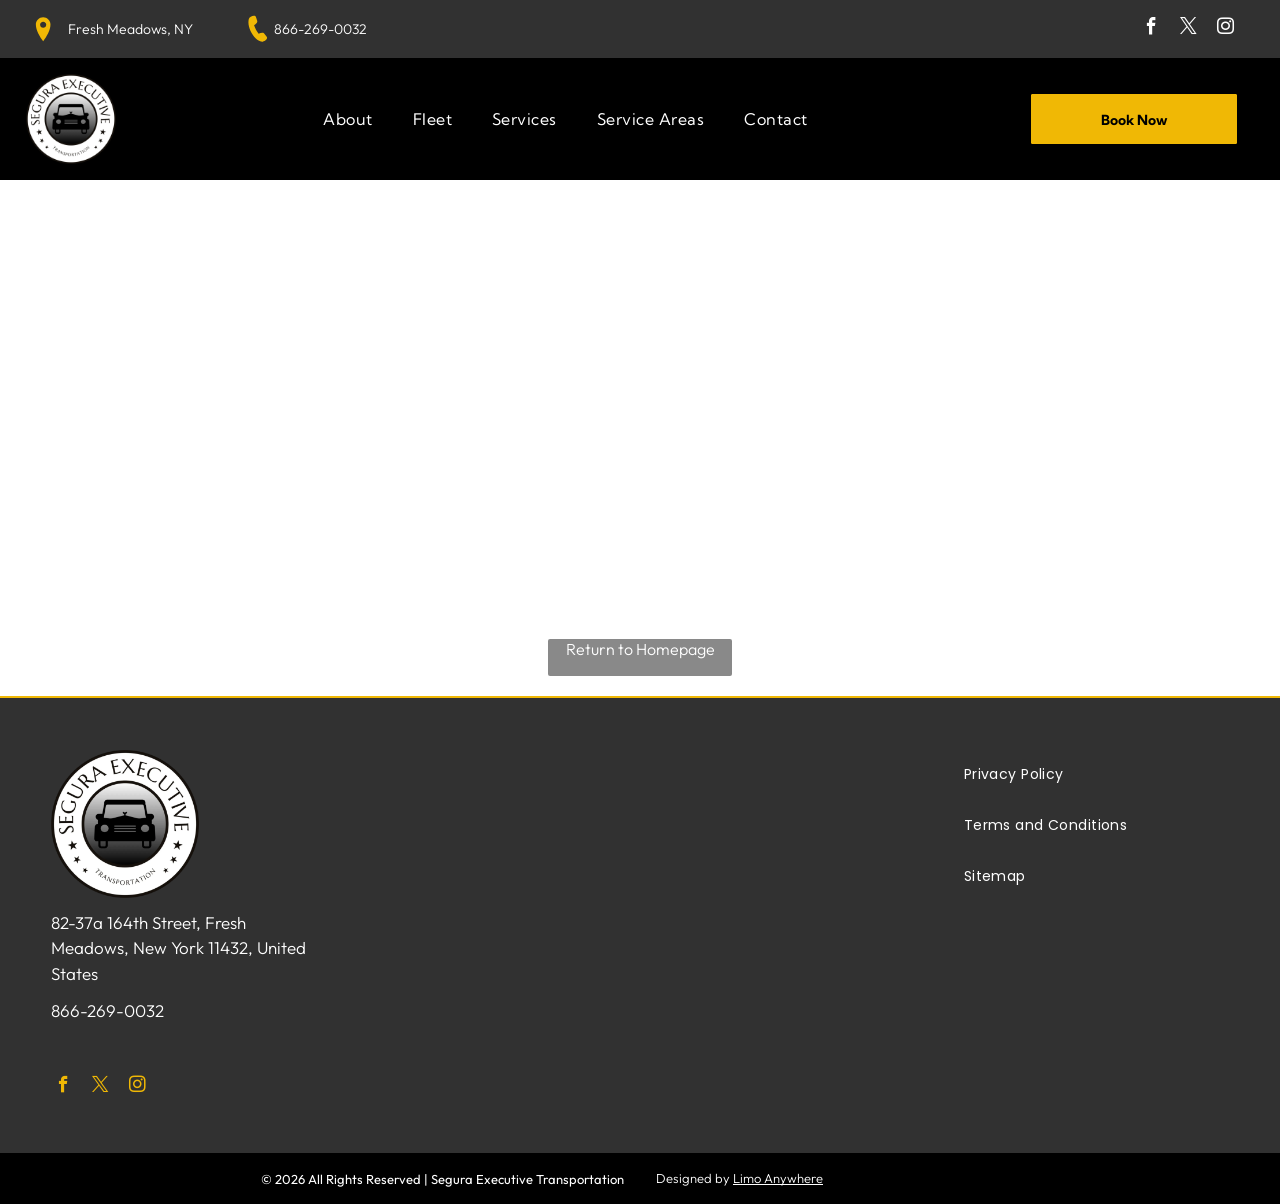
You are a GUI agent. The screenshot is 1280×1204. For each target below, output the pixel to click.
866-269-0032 (320, 29)
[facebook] (1151, 29)
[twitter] (1188, 29)
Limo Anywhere (778, 1178)
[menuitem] (347, 119)
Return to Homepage (640, 649)
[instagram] (1225, 29)
